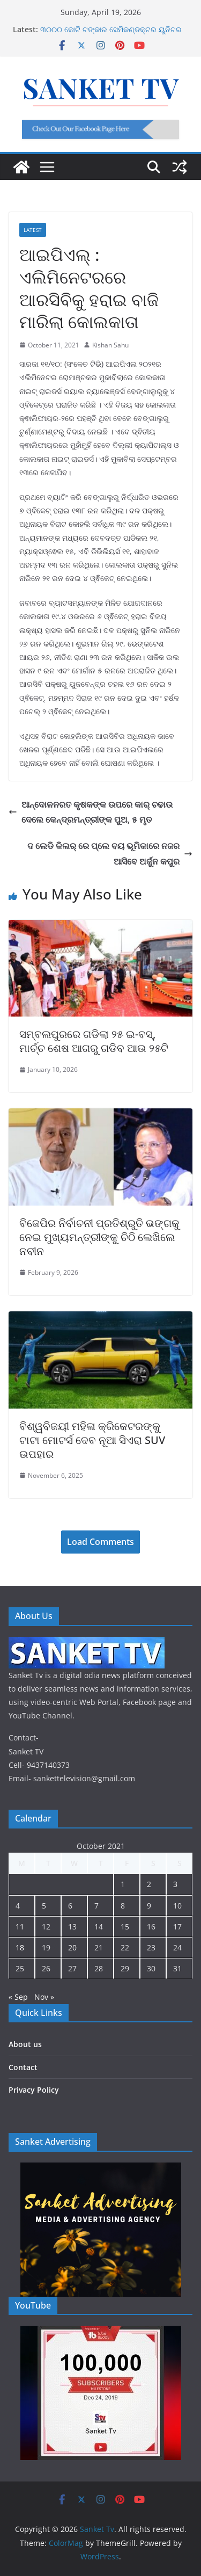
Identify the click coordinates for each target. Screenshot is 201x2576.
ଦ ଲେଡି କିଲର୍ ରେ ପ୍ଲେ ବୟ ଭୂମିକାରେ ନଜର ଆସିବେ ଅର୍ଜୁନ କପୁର (109, 853)
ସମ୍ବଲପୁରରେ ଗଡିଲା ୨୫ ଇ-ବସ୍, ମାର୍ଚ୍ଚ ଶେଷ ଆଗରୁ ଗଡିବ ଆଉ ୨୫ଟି (93, 1041)
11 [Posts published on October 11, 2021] (20, 1926)
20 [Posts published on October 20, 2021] (72, 1947)
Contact (23, 2067)
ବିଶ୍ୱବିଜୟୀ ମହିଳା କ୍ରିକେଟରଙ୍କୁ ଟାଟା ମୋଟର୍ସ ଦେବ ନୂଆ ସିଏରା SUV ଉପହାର (92, 1440)
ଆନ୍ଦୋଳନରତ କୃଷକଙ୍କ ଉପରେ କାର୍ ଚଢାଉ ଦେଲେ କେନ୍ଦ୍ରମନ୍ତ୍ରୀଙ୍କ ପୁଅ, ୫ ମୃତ (91, 812)
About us (25, 2044)
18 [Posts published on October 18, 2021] (20, 1947)
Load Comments (100, 1542)
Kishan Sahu (110, 345)
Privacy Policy (34, 2090)
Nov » (44, 1997)
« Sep (18, 1997)
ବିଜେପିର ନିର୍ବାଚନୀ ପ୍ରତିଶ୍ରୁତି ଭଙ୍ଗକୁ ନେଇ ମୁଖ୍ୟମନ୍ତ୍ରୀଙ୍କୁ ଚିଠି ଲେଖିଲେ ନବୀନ (99, 1237)
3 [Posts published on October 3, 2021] (175, 1884)
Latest (33, 230)
